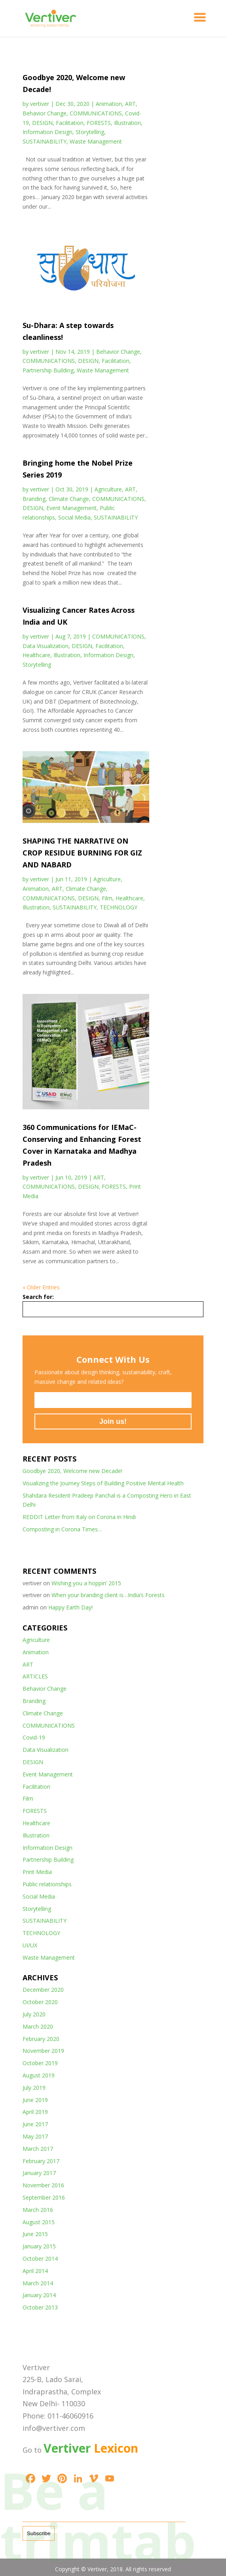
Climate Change (69, 499)
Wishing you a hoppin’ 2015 (86, 1583)
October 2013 (40, 2307)
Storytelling (90, 132)
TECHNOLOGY (118, 907)
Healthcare (36, 655)
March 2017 (38, 2148)
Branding (34, 499)
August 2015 (39, 2222)
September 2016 (44, 2197)
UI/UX (30, 1945)
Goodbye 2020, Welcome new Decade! (72, 1471)
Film (107, 898)
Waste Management (96, 141)
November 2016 (43, 2185)
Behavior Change (44, 113)
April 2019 (35, 2112)
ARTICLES (35, 1676)
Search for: (38, 1296)
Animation (109, 103)
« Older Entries (41, 1287)
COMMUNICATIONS (96, 113)
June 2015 (35, 2234)
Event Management (71, 508)
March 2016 (38, 2209)
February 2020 (41, 2039)
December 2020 (43, 1989)
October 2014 (40, 2258)
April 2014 (35, 2271)
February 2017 (41, 2161)
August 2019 (39, 2075)
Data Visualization (45, 646)
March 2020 (38, 2026)
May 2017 (35, 2136)
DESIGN (42, 123)
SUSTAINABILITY (44, 141)
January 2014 (39, 2295)
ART (130, 103)
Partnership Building (48, 370)
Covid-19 (34, 1737)
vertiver (39, 103)
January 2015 (39, 2246)
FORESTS (99, 123)
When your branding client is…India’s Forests (108, 1595)
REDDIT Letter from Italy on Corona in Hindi (79, 1517)
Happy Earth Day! (70, 1607)
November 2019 (43, 2050)
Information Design (47, 132)
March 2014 (38, 2283)
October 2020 (40, 2002)
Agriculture (108, 489)
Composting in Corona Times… (62, 1529)
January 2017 (39, 2173)
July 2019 (34, 2087)
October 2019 (40, 2063)
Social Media (74, 517)
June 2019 (35, 2100)
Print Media (37, 1872)
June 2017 (35, 2124)
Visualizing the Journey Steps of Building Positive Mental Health (103, 1483)
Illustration (127, 123)
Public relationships (47, 1884)
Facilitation (70, 123)
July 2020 (34, 2014)
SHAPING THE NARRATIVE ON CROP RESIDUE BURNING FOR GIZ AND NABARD (82, 852)
